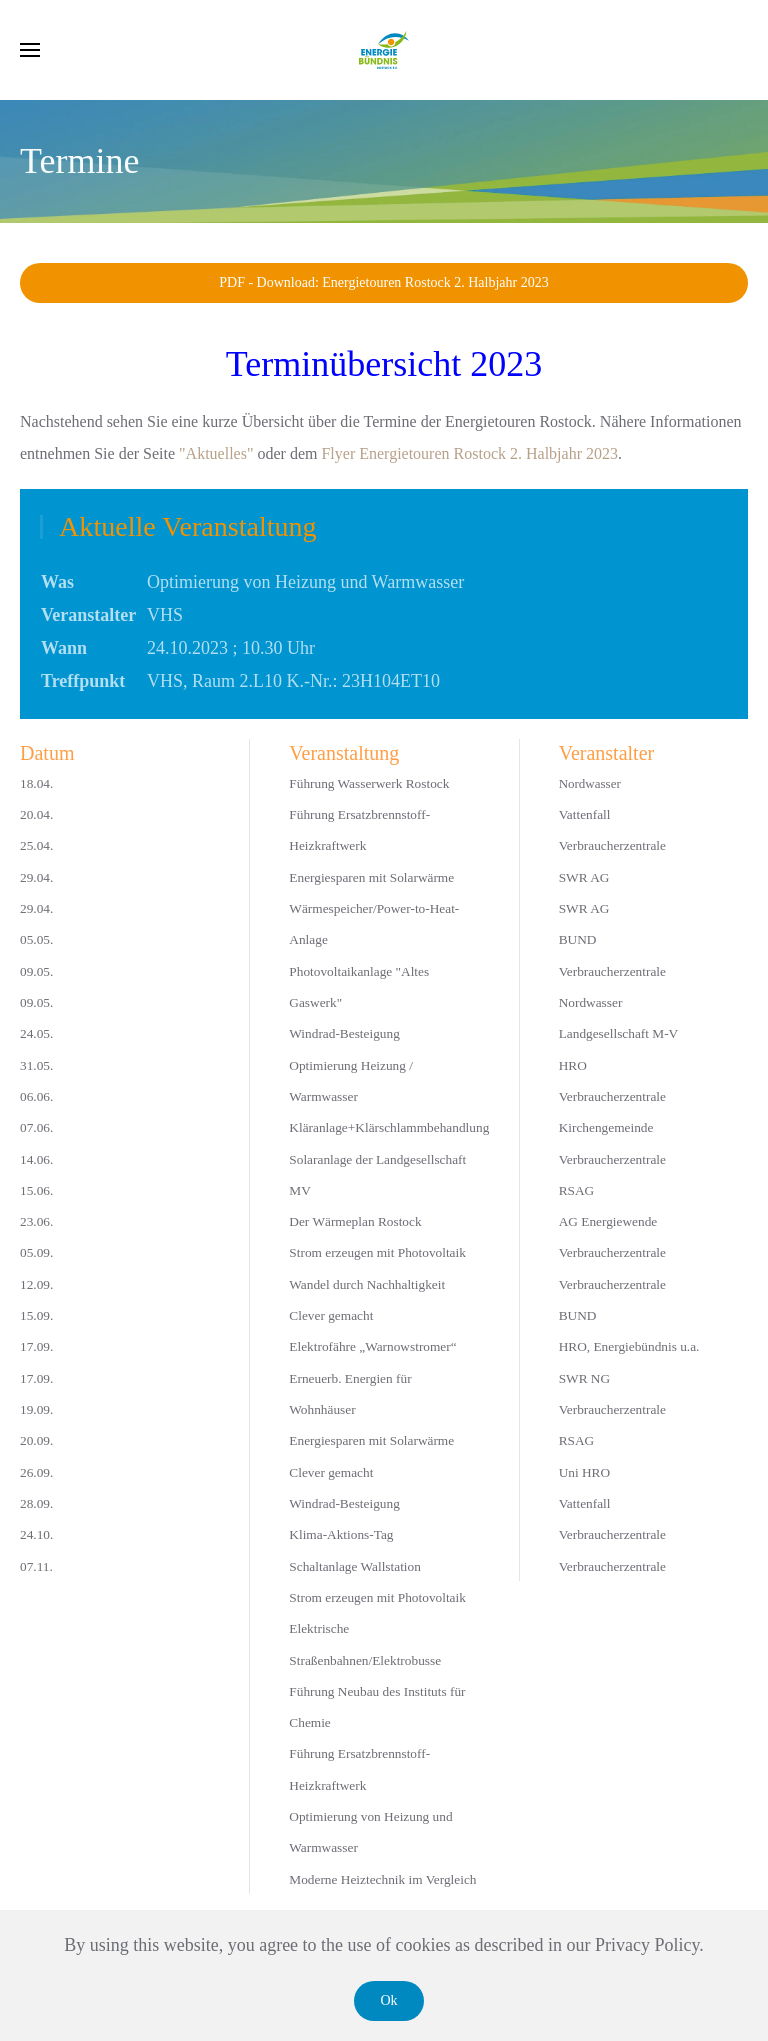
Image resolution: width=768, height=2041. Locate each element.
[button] (30, 50)
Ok (388, 2000)
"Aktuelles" (216, 453)
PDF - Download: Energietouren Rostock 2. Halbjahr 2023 (383, 282)
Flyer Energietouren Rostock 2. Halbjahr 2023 (469, 453)
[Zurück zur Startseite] (384, 50)
